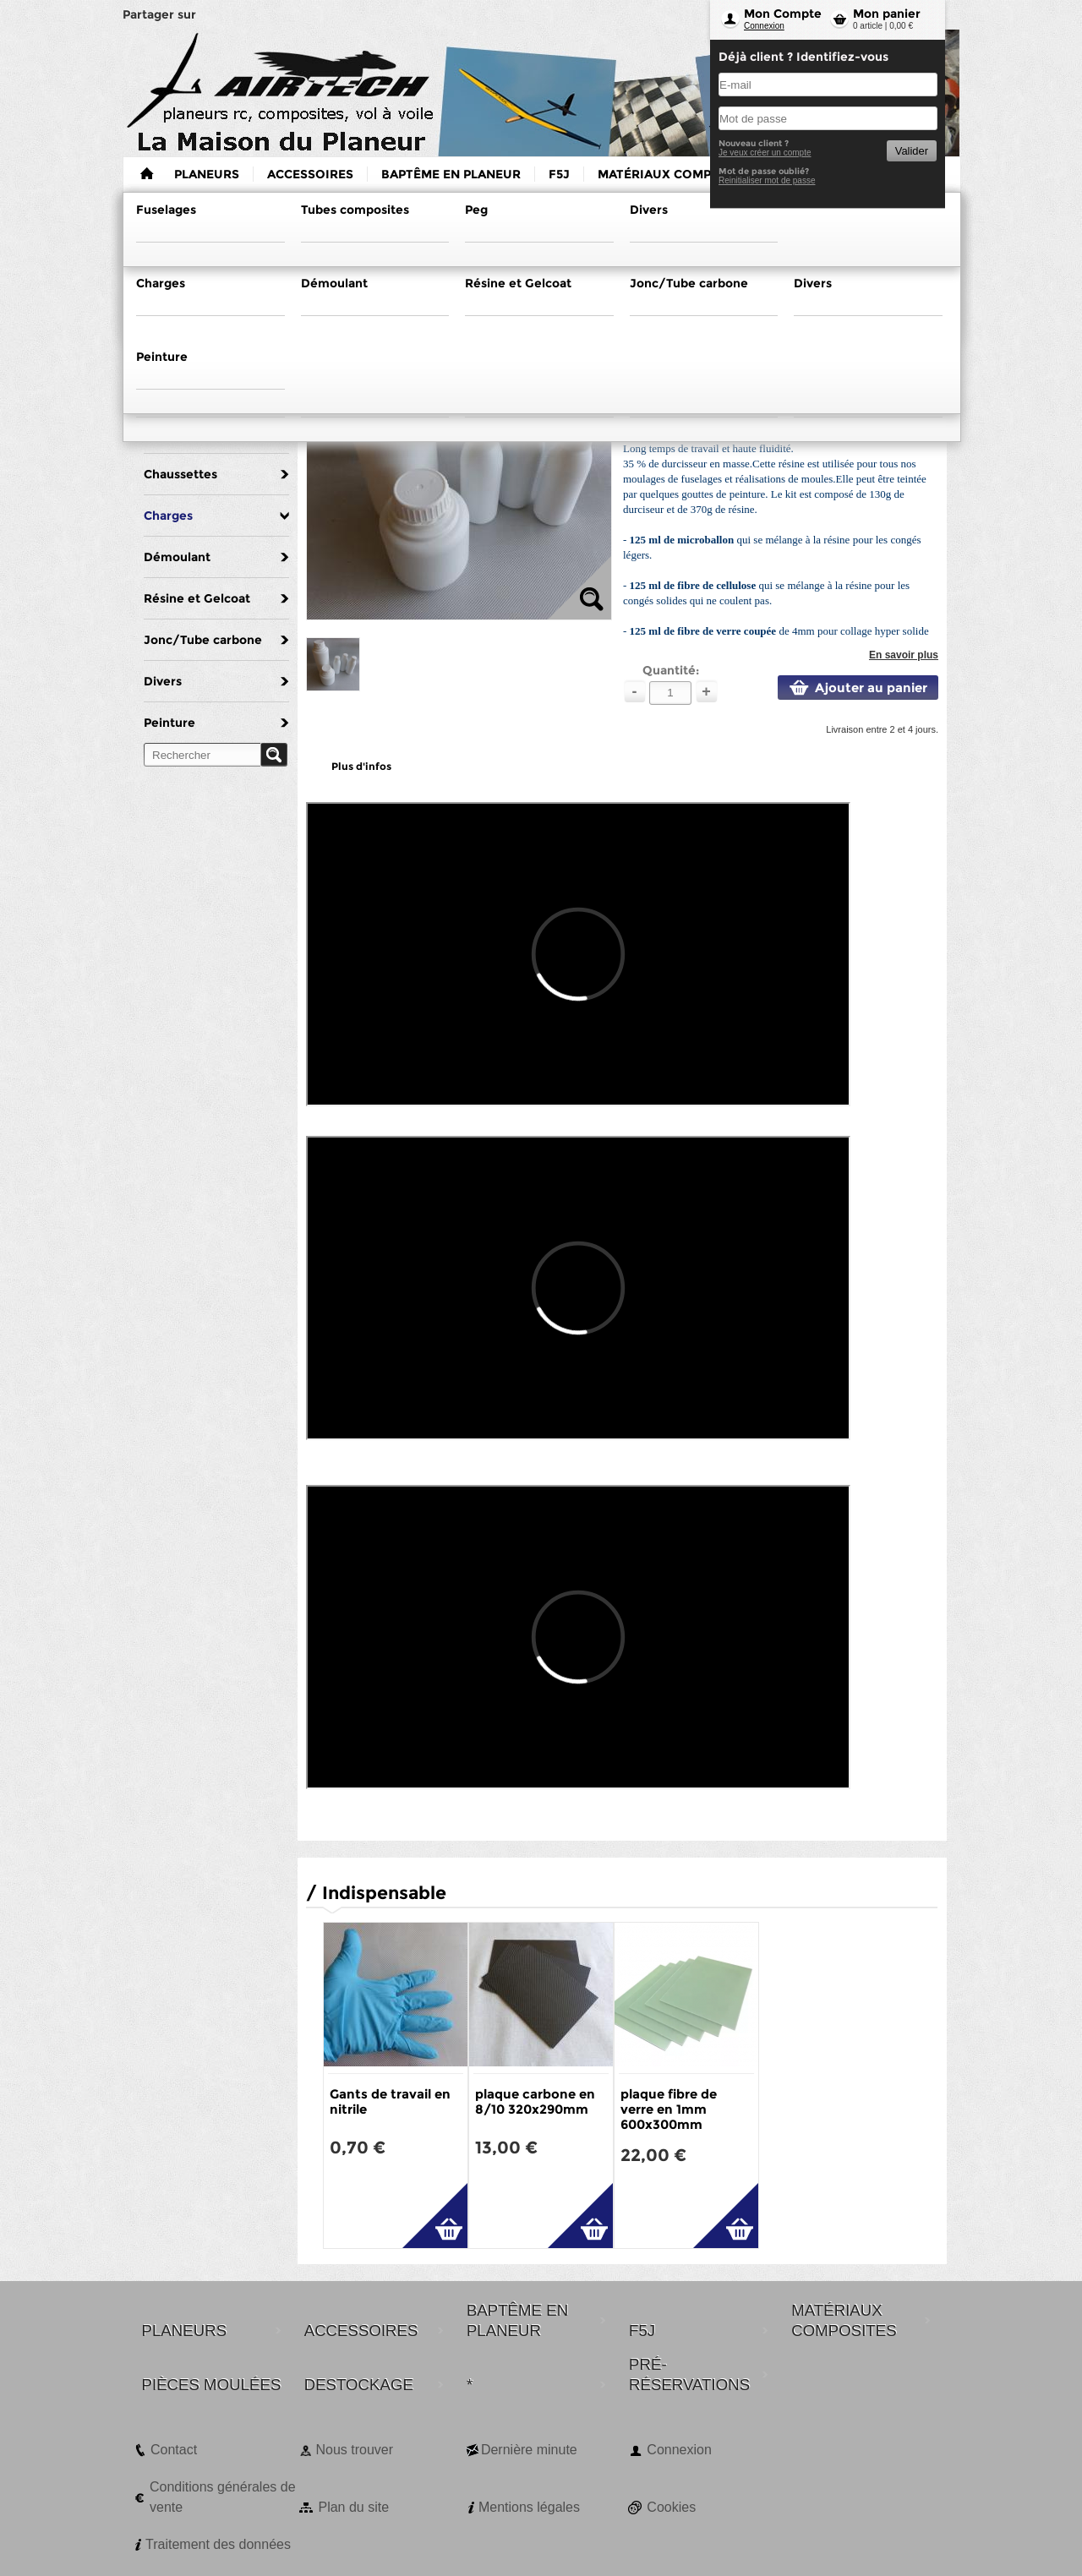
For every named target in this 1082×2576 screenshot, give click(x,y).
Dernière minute (529, 2449)
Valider (911, 151)
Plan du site (353, 2507)
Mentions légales (529, 2507)
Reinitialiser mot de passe (767, 180)
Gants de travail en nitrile (390, 2101)
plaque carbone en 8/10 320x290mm (535, 2101)
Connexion (764, 25)
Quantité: (670, 670)
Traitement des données (218, 2544)
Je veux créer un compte (765, 152)
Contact (173, 2449)
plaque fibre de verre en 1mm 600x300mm (668, 2109)
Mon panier (887, 13)
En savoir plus (903, 655)
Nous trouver (354, 2449)
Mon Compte (783, 13)
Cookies (671, 2507)
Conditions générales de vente (223, 2497)
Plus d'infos (361, 766)
